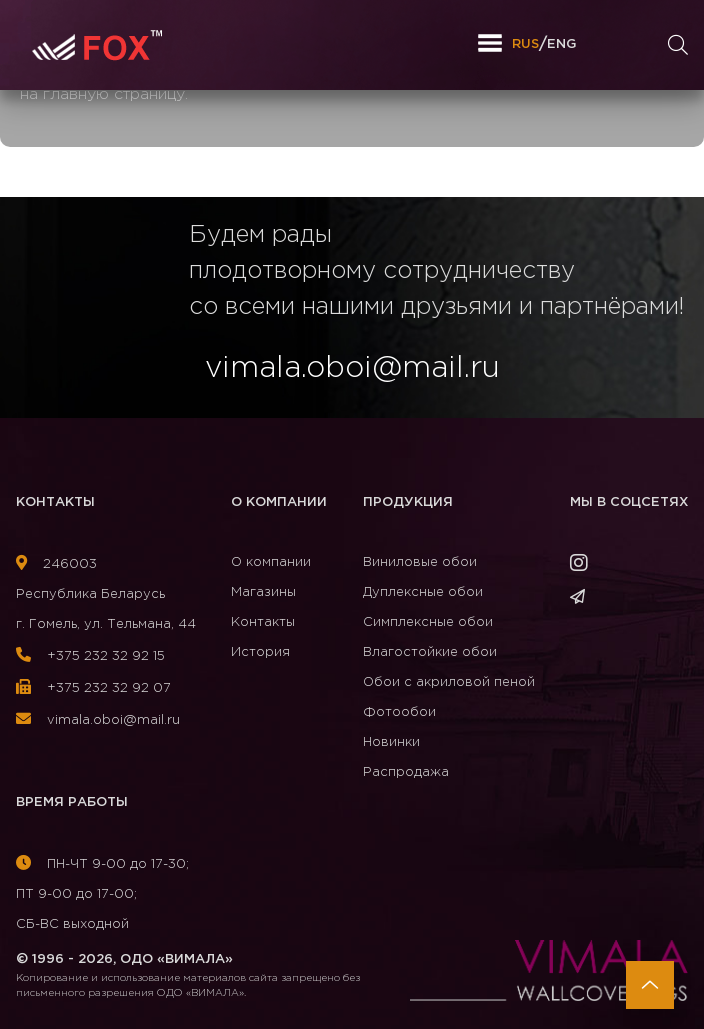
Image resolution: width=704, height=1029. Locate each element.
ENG (561, 44)
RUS (525, 44)
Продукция (408, 502)
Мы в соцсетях (629, 502)
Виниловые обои (420, 562)
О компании (279, 502)
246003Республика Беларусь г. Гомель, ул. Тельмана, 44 (106, 594)
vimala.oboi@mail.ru (98, 720)
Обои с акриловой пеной (449, 682)
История (260, 652)
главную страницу (114, 94)
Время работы (72, 802)
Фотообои (399, 712)
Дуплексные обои (423, 592)
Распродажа (406, 772)
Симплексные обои (428, 622)
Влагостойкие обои (430, 652)
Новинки (391, 742)
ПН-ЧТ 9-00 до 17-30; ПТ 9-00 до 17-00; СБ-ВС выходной (102, 894)
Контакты (55, 502)
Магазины (263, 592)
